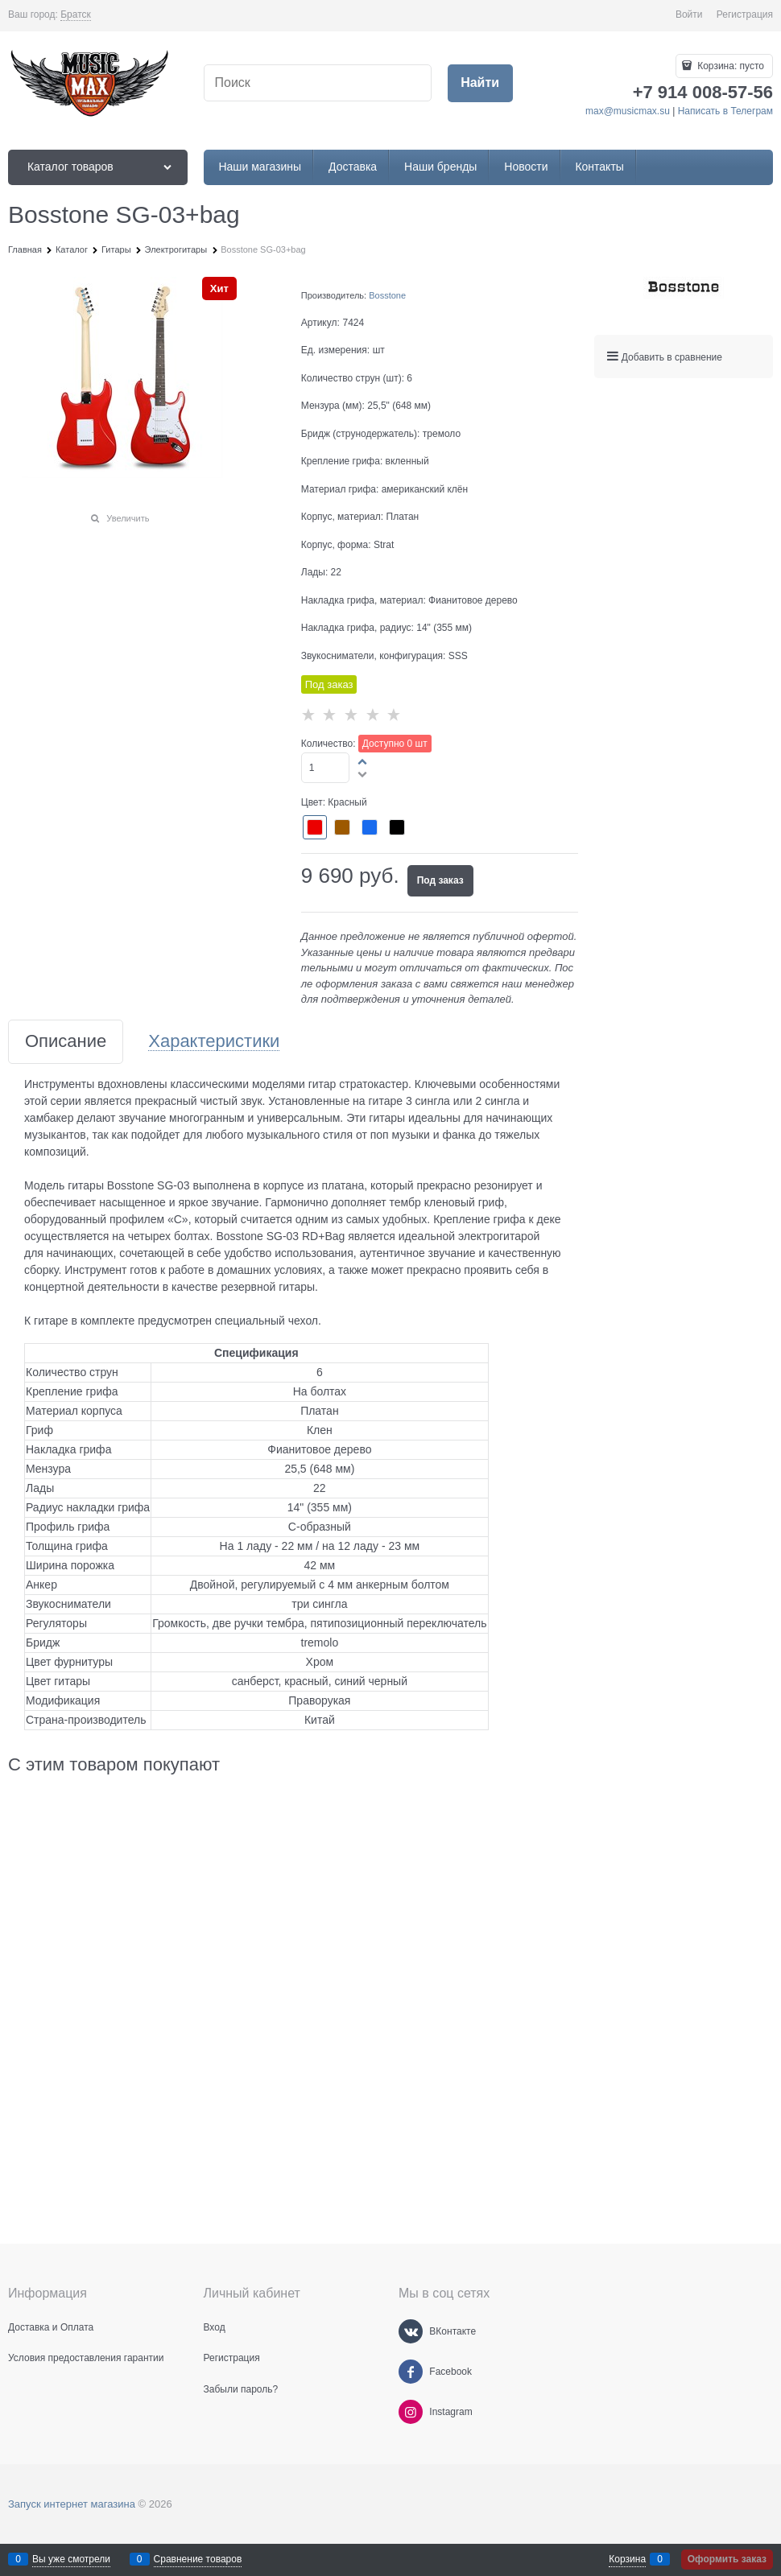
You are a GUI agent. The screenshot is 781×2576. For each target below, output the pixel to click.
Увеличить (127, 518)
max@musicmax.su (627, 111)
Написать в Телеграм (725, 111)
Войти (689, 14)
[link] (75, 15)
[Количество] (325, 767)
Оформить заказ (727, 2559)
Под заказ (440, 880)
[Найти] (480, 83)
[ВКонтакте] (411, 2331)
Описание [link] (65, 1041)
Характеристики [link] (213, 1041)
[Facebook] (411, 2372)
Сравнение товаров (198, 2559)
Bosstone (387, 295)
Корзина (627, 2559)
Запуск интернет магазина (71, 2504)
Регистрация (745, 14)
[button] (363, 761)
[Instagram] (411, 2412)
